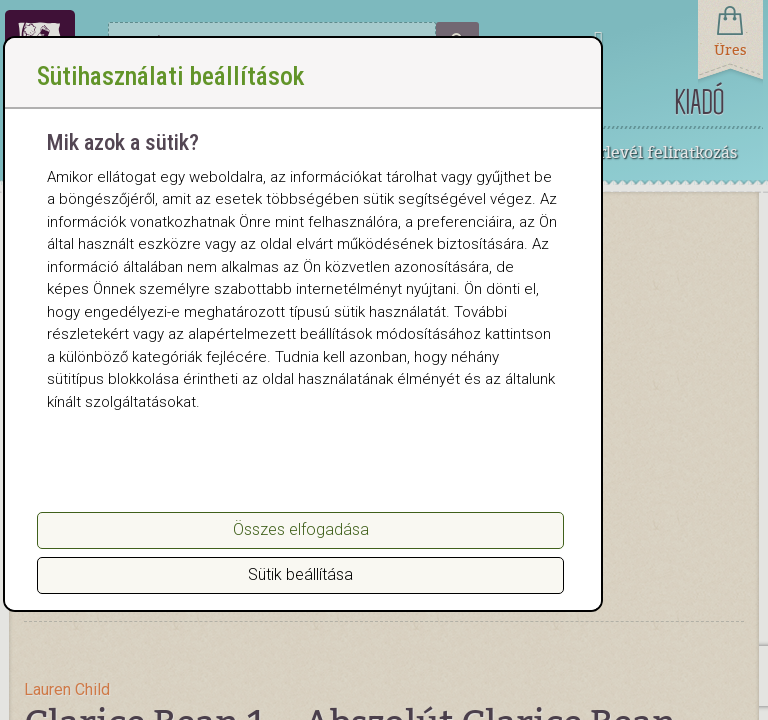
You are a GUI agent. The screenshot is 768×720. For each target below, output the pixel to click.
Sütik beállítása (300, 574)
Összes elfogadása (301, 529)
